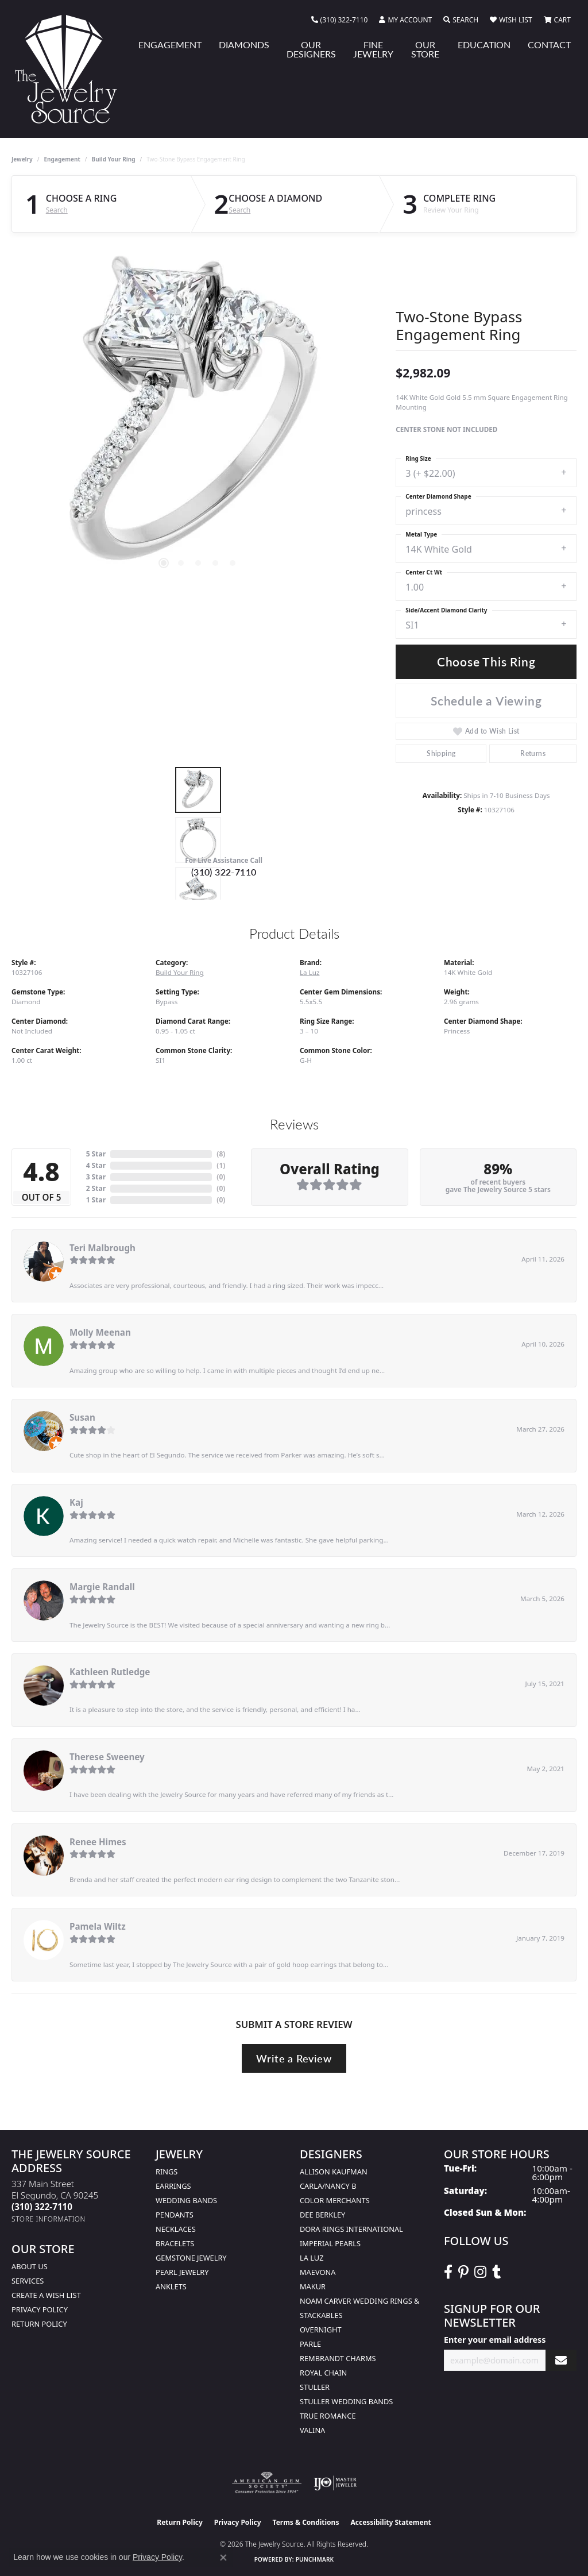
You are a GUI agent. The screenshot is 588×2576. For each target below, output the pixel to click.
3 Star (96, 1177)
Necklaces (176, 2229)
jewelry (22, 159)
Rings (166, 2171)
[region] (198, 416)
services (27, 2281)
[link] (339, 20)
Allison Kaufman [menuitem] (334, 2171)
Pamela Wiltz (97, 1926)
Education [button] (484, 44)
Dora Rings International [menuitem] (351, 2229)
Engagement (62, 159)
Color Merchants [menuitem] (335, 2200)
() (220, 1154)
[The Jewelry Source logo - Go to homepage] (70, 68)
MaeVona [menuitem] (317, 2272)
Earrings (173, 2186)
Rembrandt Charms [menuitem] (338, 2358)
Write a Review (293, 2058)
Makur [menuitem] (313, 2286)
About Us (29, 2266)
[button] (405, 20)
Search (57, 210)
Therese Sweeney (107, 1757)
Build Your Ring (114, 159)
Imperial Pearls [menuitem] (330, 2243)
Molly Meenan (100, 1332)
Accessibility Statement (390, 2522)
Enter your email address (495, 2339)
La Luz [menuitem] (311, 2258)
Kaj (76, 1502)
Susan (82, 1417)
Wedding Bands (186, 2200)
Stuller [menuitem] (315, 2387)
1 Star (96, 1200)
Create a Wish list (46, 2295)
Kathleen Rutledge (109, 1672)
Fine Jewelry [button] (373, 49)
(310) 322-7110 (224, 871)
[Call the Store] (41, 2206)
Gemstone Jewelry (191, 2258)
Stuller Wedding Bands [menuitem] (346, 2401)
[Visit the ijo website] (335, 2483)
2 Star (96, 1188)
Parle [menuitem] (310, 2344)
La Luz (309, 972)
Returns (533, 753)
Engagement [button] (170, 44)
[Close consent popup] (223, 2557)
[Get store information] (48, 2219)
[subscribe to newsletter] (561, 2360)
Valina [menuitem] (312, 2430)
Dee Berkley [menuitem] (322, 2214)
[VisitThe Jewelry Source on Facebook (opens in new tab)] (448, 2272)
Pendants (175, 2214)
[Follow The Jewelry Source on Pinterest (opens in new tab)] (463, 2272)
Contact (549, 44)
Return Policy (39, 2324)
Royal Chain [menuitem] (323, 2372)
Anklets (171, 2286)
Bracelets (175, 2243)
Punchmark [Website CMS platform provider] (315, 2559)
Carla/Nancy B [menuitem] (328, 2186)
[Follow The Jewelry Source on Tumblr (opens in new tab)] (496, 2272)
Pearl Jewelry (182, 2272)
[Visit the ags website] (266, 2483)
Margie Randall (102, 1586)
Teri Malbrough (102, 1248)
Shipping (441, 753)
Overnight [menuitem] (321, 2329)
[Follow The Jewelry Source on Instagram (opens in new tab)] (480, 2272)
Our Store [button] (425, 49)
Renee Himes (97, 1842)
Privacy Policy (39, 2309)
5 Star (96, 1154)
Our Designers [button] (311, 49)
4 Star (96, 1165)
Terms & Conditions (306, 2522)
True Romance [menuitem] (328, 2416)
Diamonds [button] (244, 44)
